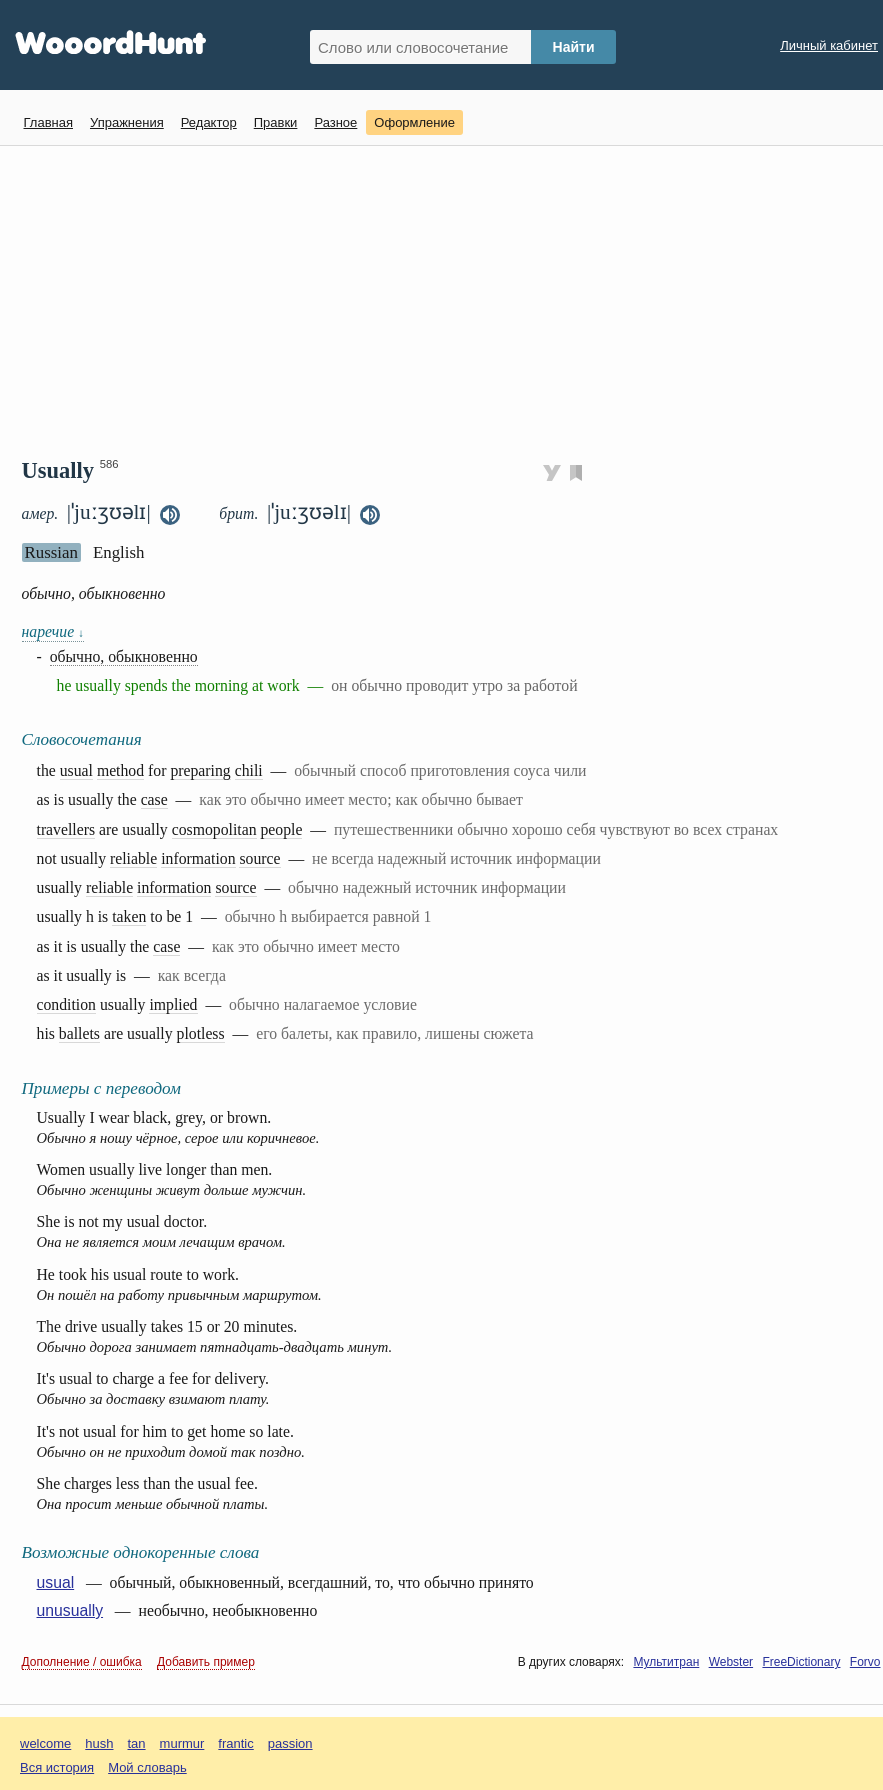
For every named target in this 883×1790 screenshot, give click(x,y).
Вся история (57, 1767)
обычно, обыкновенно (124, 656)
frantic (235, 1743)
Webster (731, 1662)
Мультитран (666, 1662)
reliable (133, 858)
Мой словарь (147, 1767)
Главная (48, 122)
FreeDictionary (801, 1662)
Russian (51, 552)
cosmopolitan (214, 829)
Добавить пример (206, 1662)
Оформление (414, 122)
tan (137, 1743)
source (259, 858)
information (198, 858)
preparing (200, 770)
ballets (79, 1033)
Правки (276, 122)
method (120, 770)
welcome (45, 1743)
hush (99, 1743)
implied (173, 1004)
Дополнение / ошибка (82, 1662)
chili (249, 770)
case (154, 799)
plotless (201, 1033)
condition (67, 1004)
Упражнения (127, 122)
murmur (182, 1743)
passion (290, 1743)
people (281, 829)
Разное (335, 122)
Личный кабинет (829, 45)
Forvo (865, 1662)
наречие (53, 631)
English (119, 552)
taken (129, 916)
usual (76, 770)
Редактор (209, 122)
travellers (66, 829)
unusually (70, 1610)
